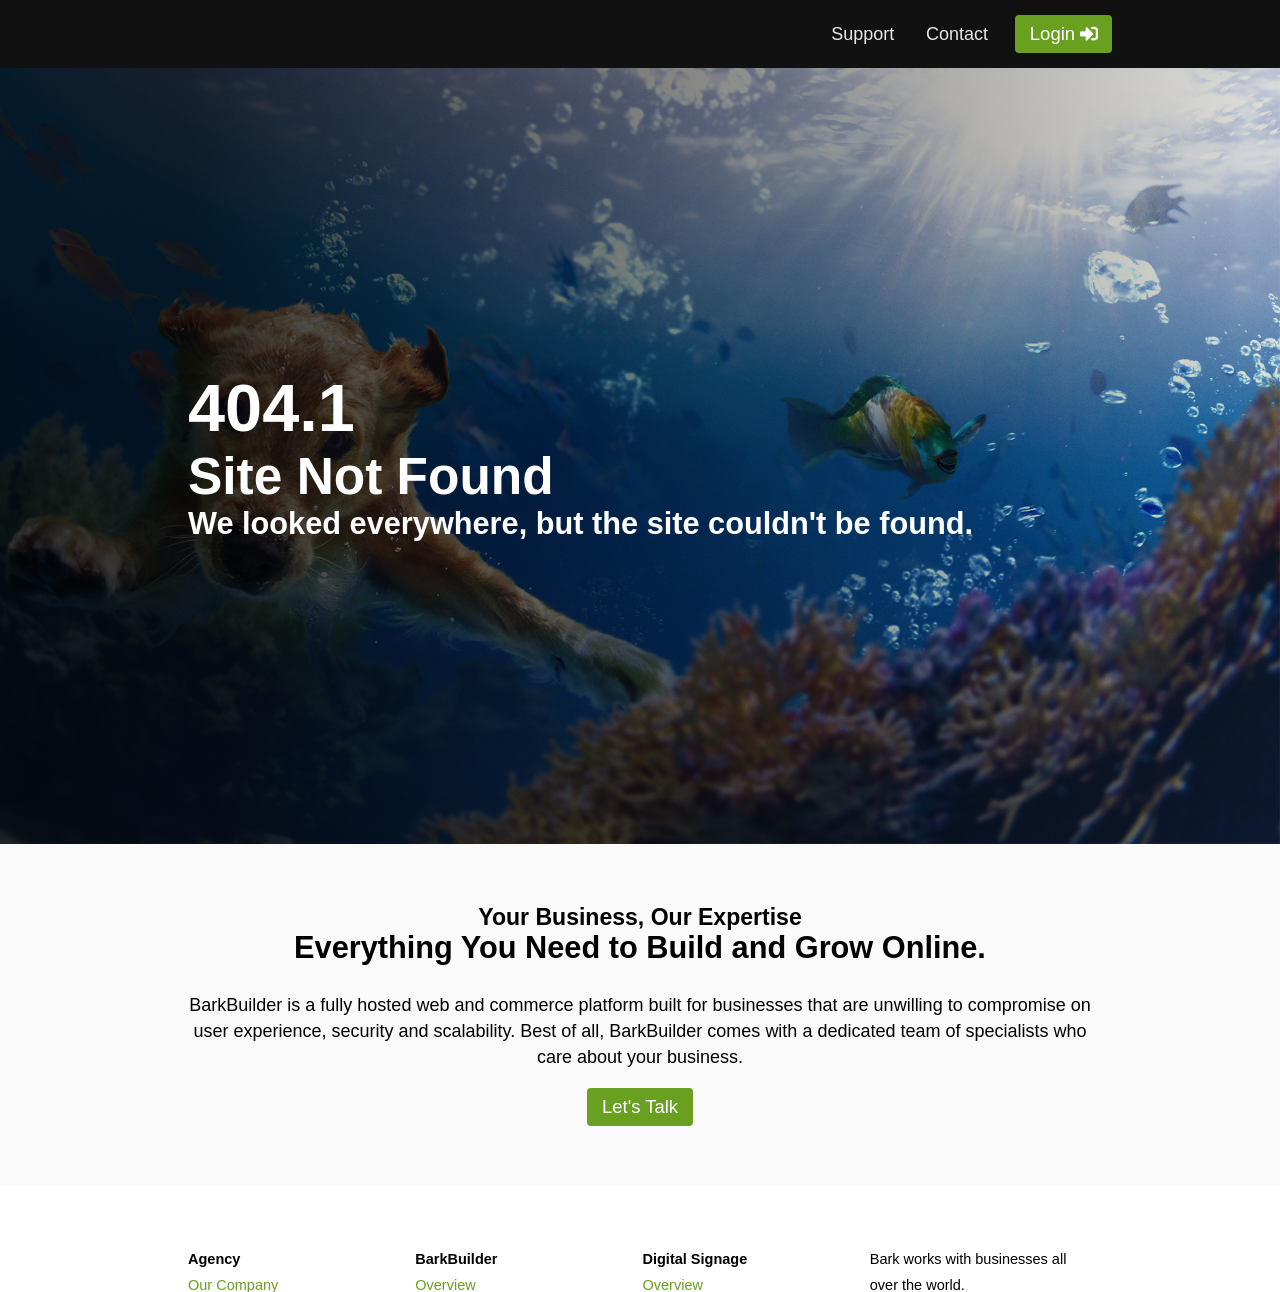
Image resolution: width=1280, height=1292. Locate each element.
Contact (957, 34)
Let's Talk (640, 1106)
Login (1052, 33)
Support (862, 34)
